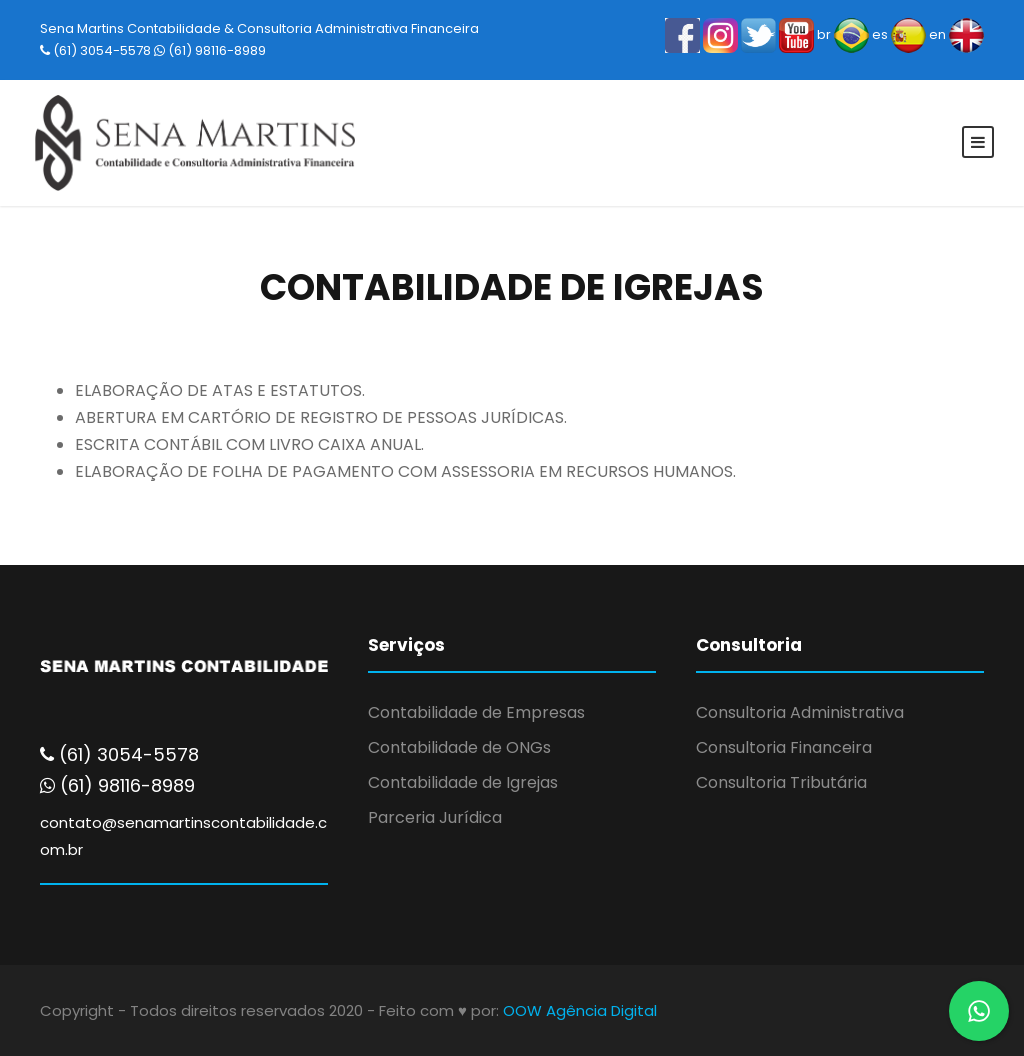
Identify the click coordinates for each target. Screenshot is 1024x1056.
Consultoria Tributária (781, 782)
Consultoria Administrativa (800, 712)
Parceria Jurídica (435, 817)
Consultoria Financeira (784, 747)
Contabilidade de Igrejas (463, 782)
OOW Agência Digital (580, 1010)
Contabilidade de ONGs (459, 747)
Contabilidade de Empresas (476, 712)
